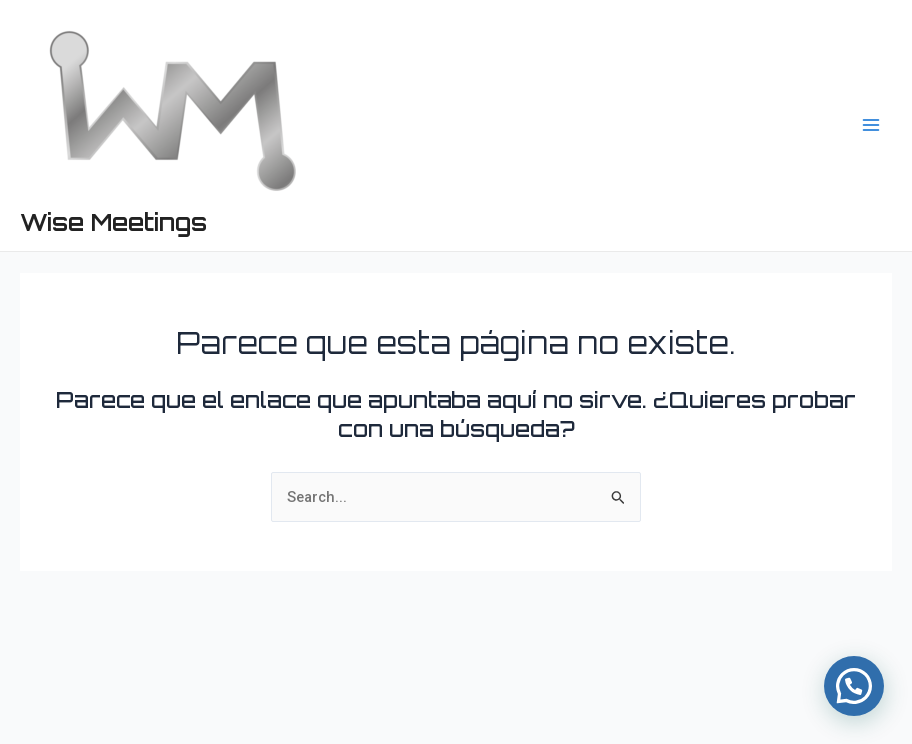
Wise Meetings (113, 222)
